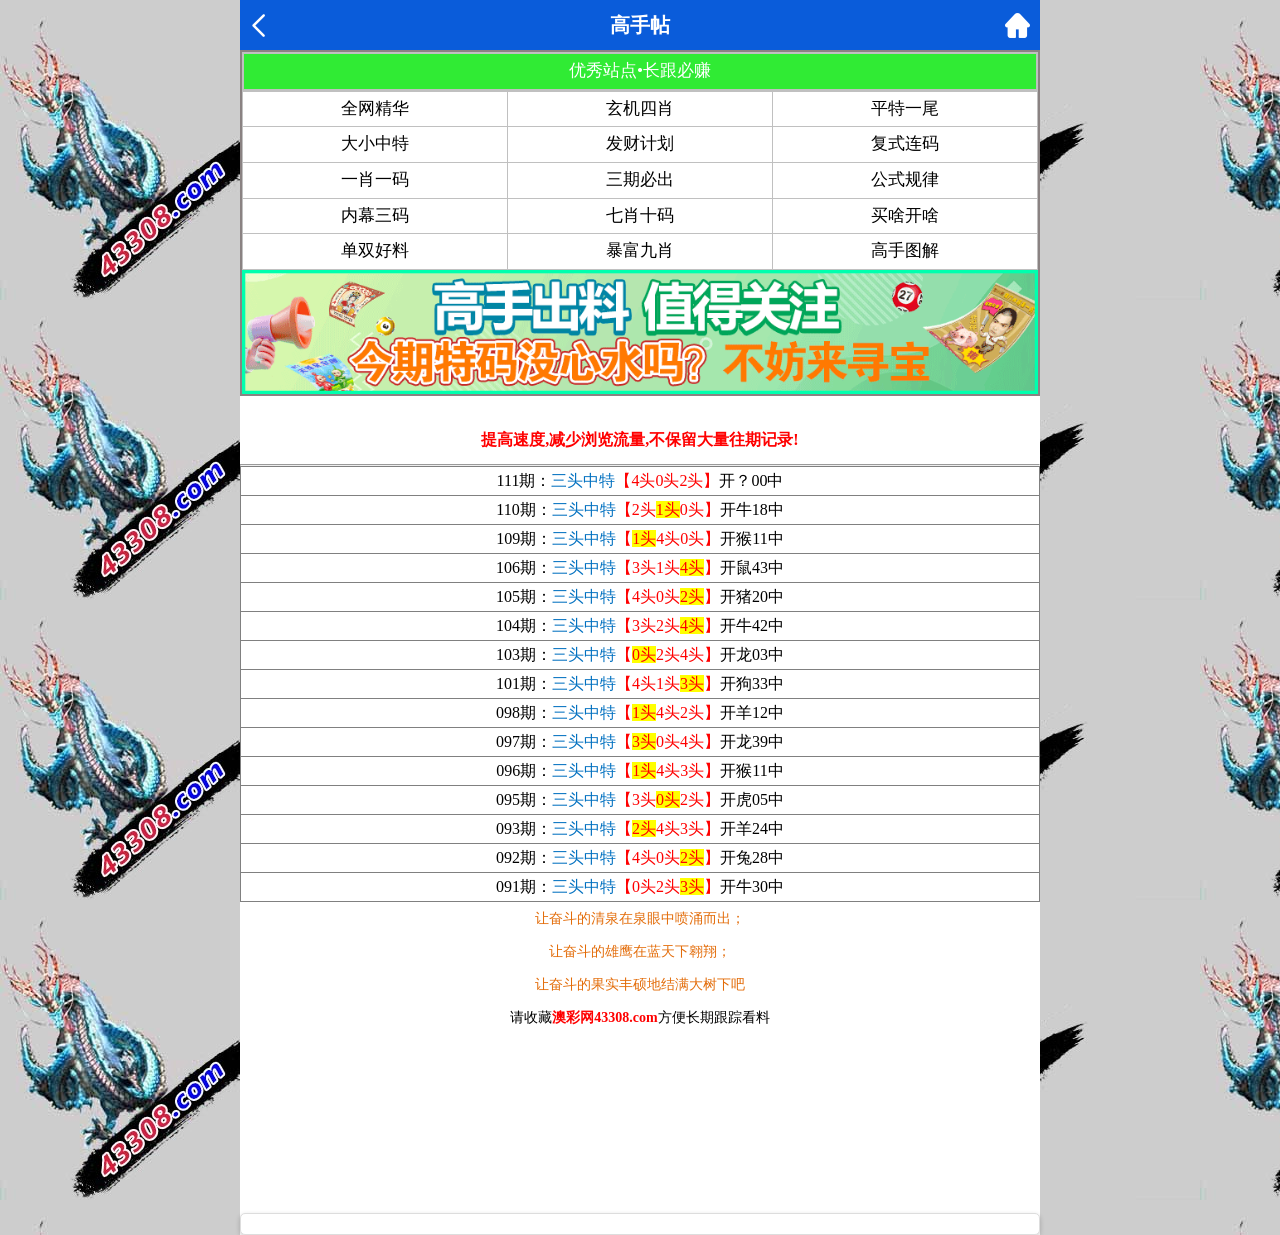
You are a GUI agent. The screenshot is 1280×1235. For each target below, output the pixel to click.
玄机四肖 (640, 108)
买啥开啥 (905, 215)
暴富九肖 (640, 250)
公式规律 (905, 179)
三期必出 (640, 179)
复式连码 (905, 143)
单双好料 (375, 250)
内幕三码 (375, 215)
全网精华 (375, 108)
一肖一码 (375, 179)
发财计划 (640, 143)
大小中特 (375, 143)
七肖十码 (640, 215)
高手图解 (905, 250)
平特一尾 (905, 108)
